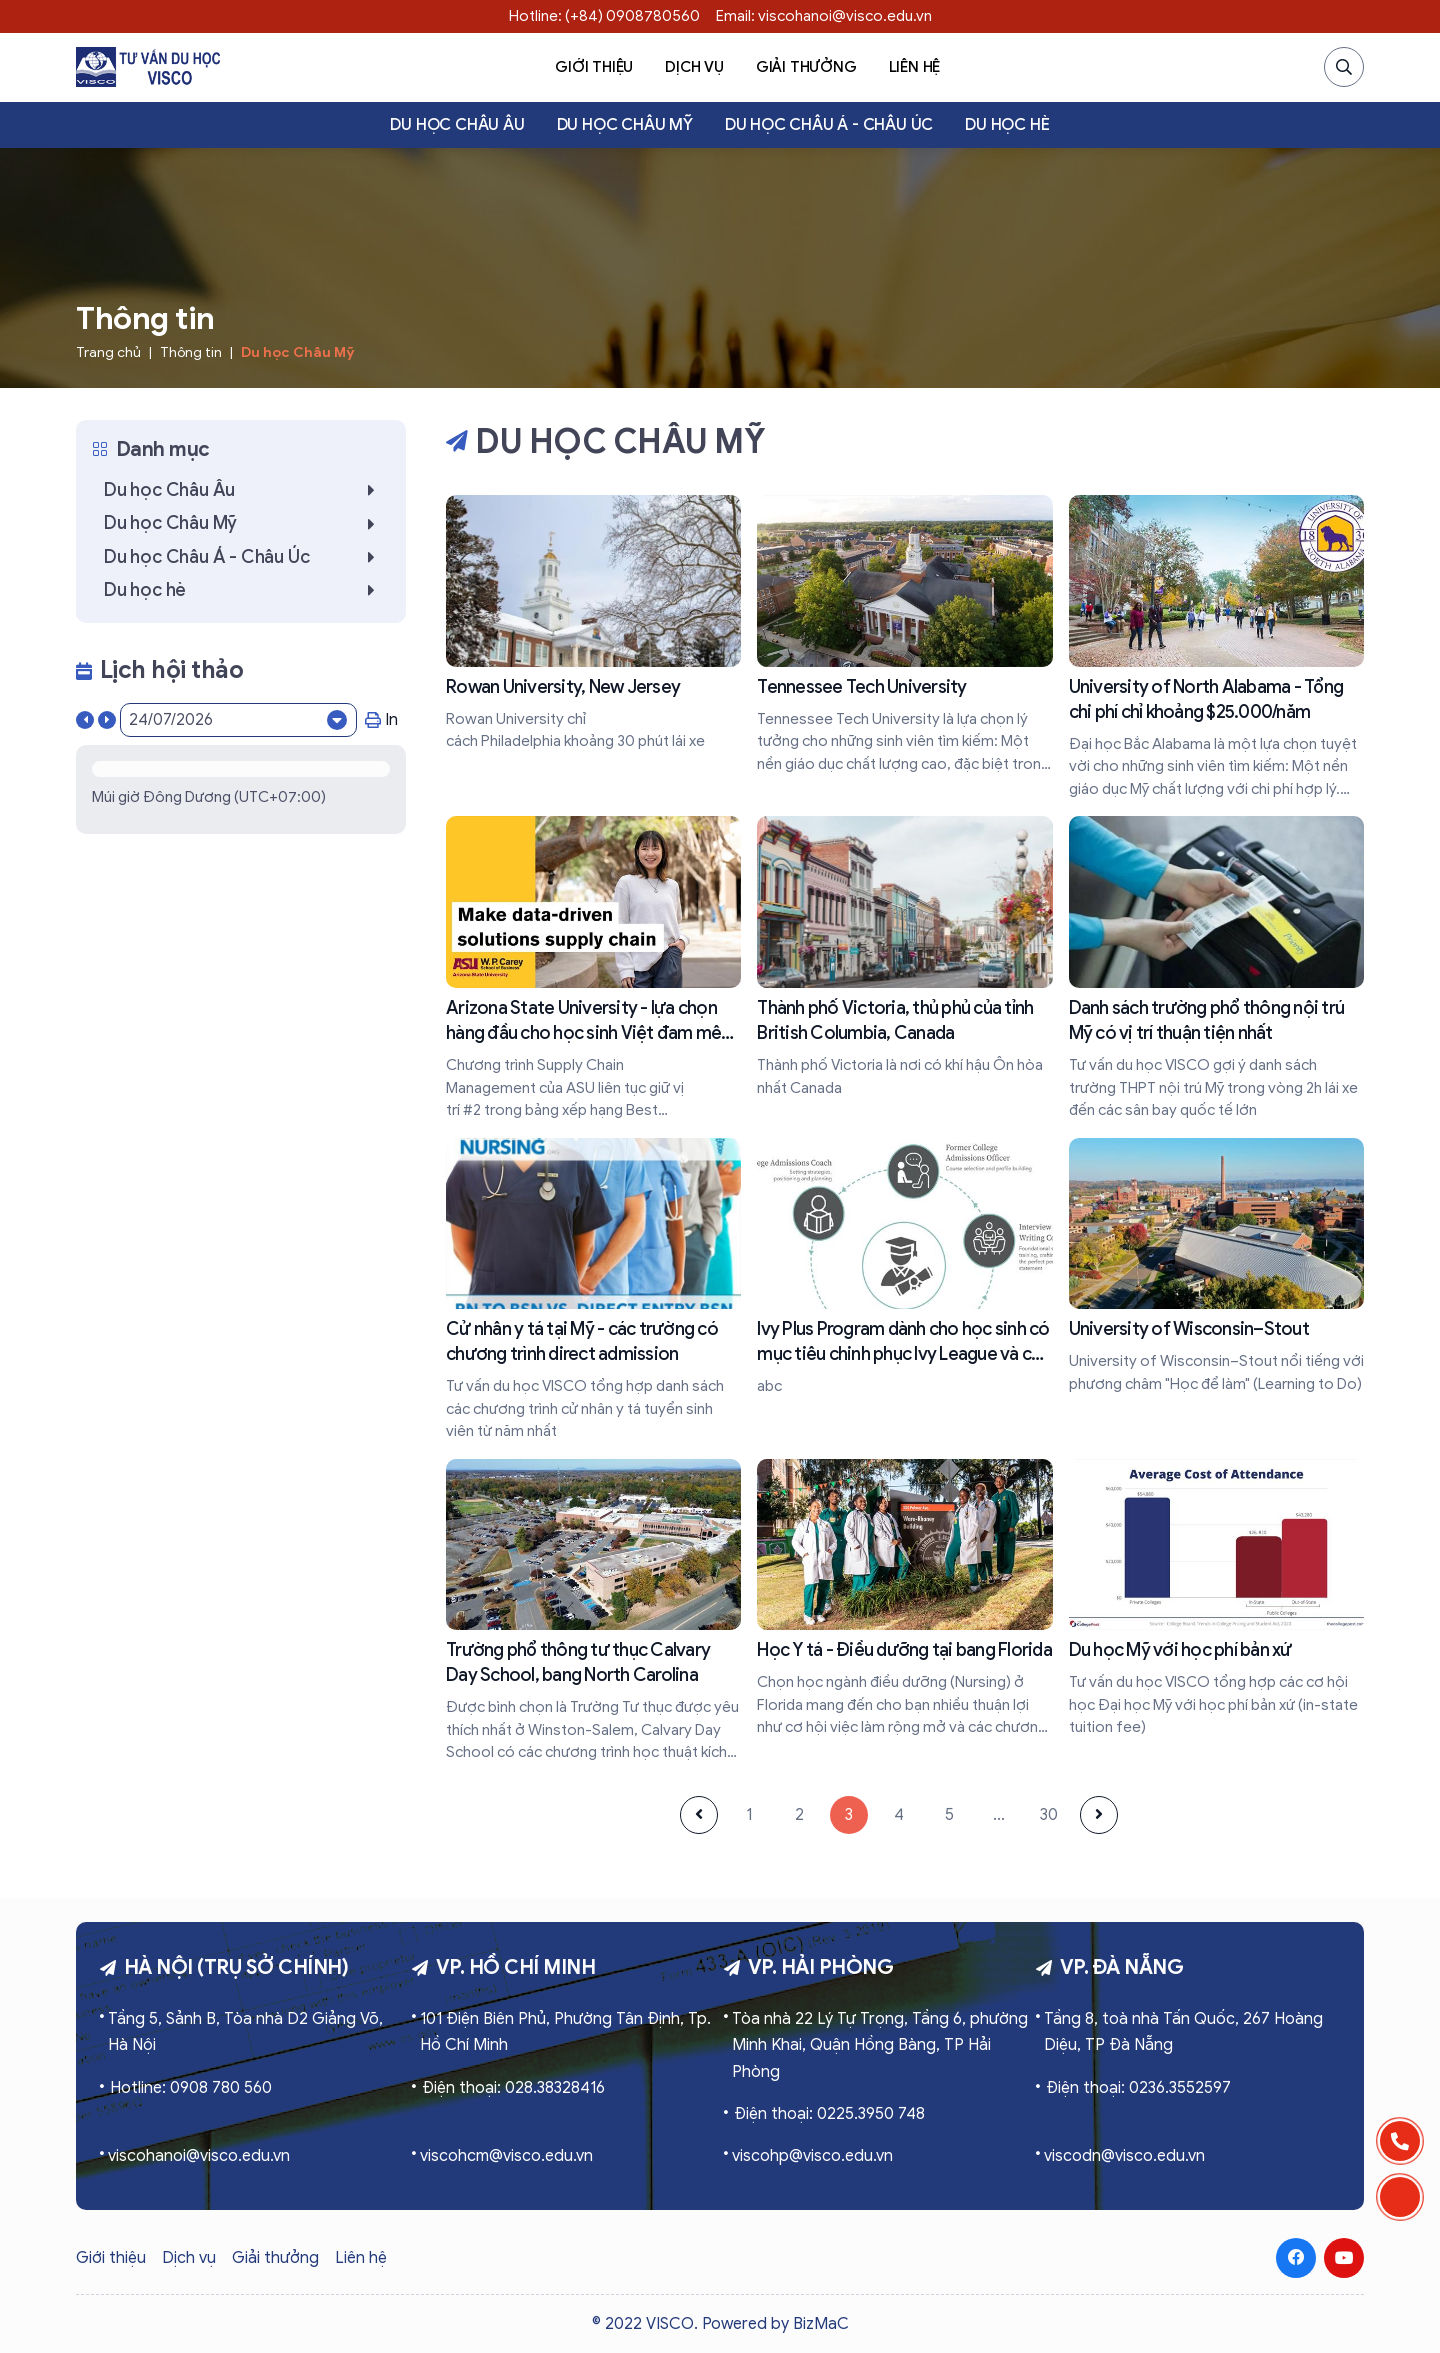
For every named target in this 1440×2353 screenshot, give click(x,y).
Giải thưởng (806, 67)
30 (1049, 1815)
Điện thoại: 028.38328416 (513, 2088)
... (999, 1815)
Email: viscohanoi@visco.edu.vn (824, 16)
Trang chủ (108, 352)
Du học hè (1007, 125)
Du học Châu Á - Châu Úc (829, 125)
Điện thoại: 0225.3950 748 (829, 2114)
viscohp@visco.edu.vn (812, 2156)
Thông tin (191, 352)
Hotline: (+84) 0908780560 (604, 16)
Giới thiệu (594, 67)
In (381, 720)
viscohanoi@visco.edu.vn (199, 2156)
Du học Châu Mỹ (625, 125)
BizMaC (821, 2324)
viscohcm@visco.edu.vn (506, 2156)
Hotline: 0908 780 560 (191, 2088)
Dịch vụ (694, 67)
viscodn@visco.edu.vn (1124, 2156)
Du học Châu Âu (457, 125)
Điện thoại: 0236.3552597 (1138, 2088)
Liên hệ (915, 67)
